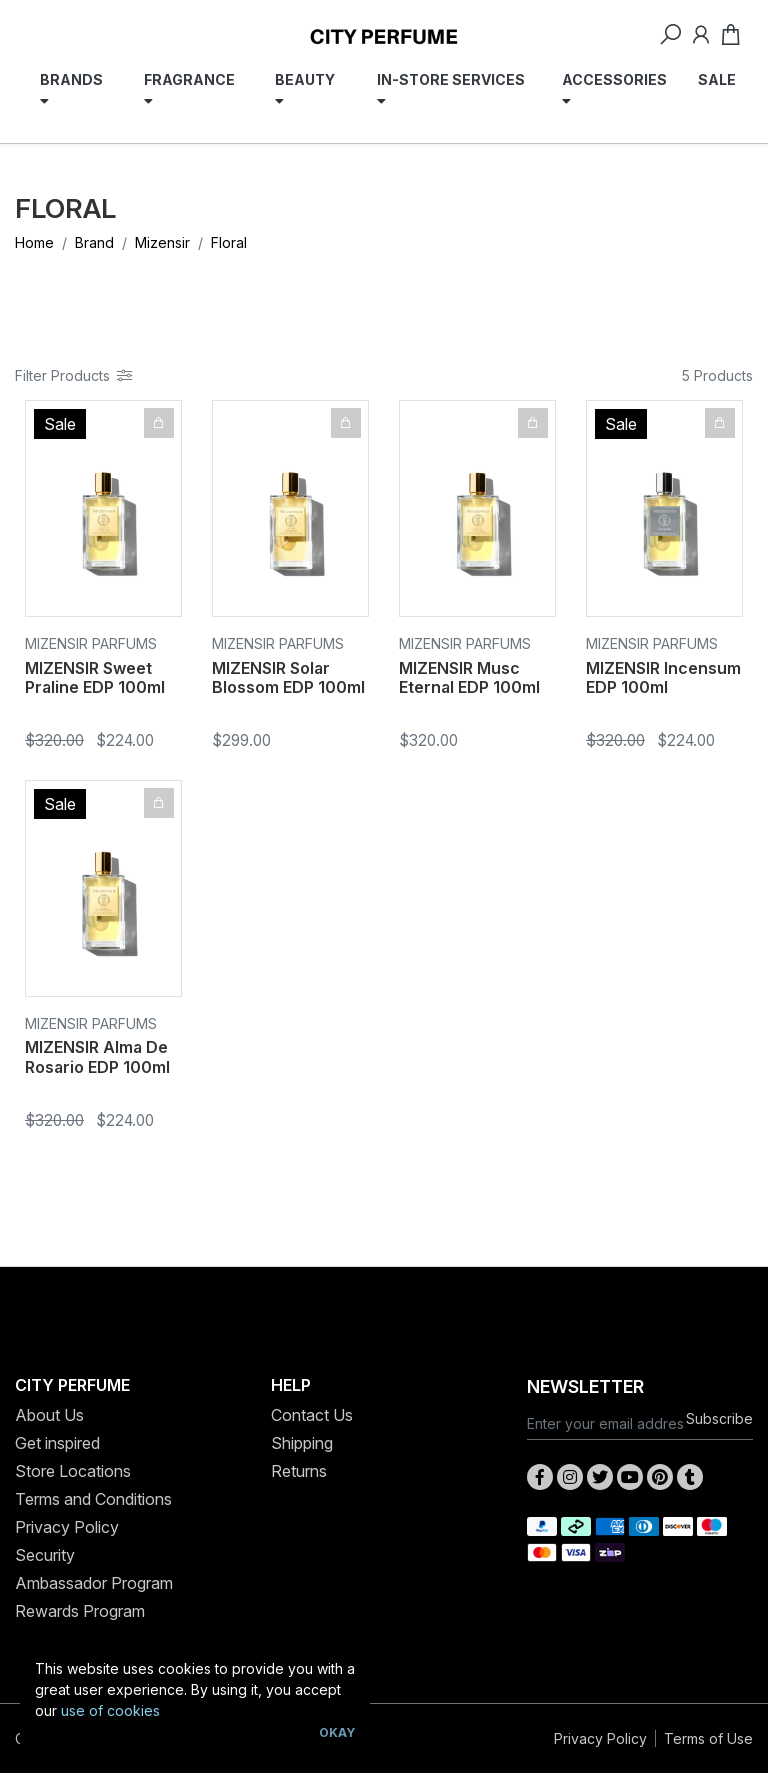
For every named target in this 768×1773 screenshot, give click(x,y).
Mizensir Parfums (91, 643)
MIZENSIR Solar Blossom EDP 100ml (288, 677)
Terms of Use (708, 1738)
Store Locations (73, 1471)
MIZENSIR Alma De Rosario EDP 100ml (97, 1056)
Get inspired (57, 1443)
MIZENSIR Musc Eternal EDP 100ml (469, 677)
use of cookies (110, 1710)
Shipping (302, 1443)
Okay (337, 1732)
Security (45, 1555)
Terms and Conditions (93, 1499)
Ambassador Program (94, 1583)
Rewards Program (80, 1611)
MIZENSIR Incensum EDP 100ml (663, 677)
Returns (299, 1471)
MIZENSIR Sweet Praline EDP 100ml (95, 677)
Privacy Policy (67, 1527)
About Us (49, 1415)
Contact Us (312, 1415)
